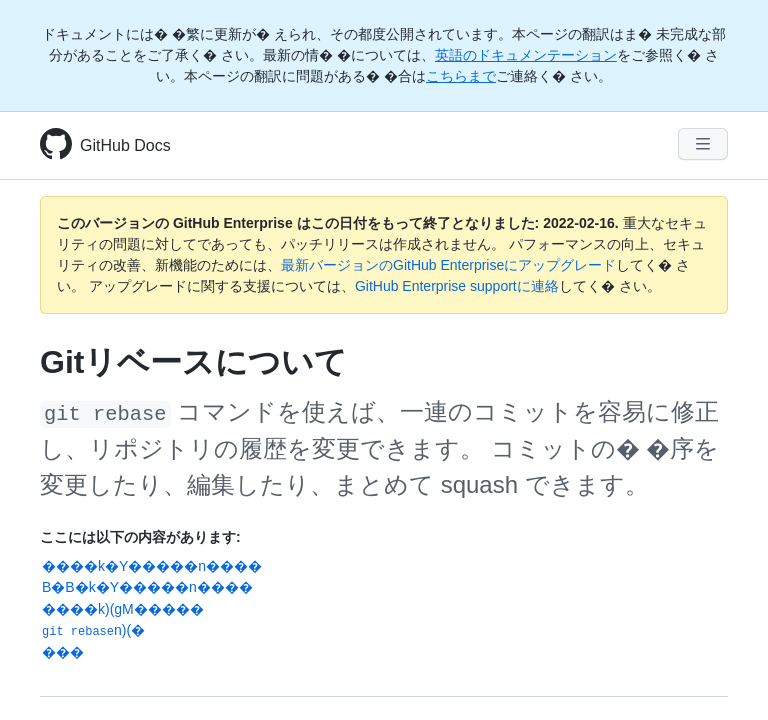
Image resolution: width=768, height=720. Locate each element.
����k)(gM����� (123, 609)
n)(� (93, 630)
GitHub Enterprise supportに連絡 (457, 286)
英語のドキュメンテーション (526, 55)
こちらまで (461, 76)
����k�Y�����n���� (152, 566)
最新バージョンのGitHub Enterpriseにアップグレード (448, 265)
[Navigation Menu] (703, 144)
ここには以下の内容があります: (140, 537)
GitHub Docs (125, 145)
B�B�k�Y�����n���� (147, 587)
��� (63, 652)
